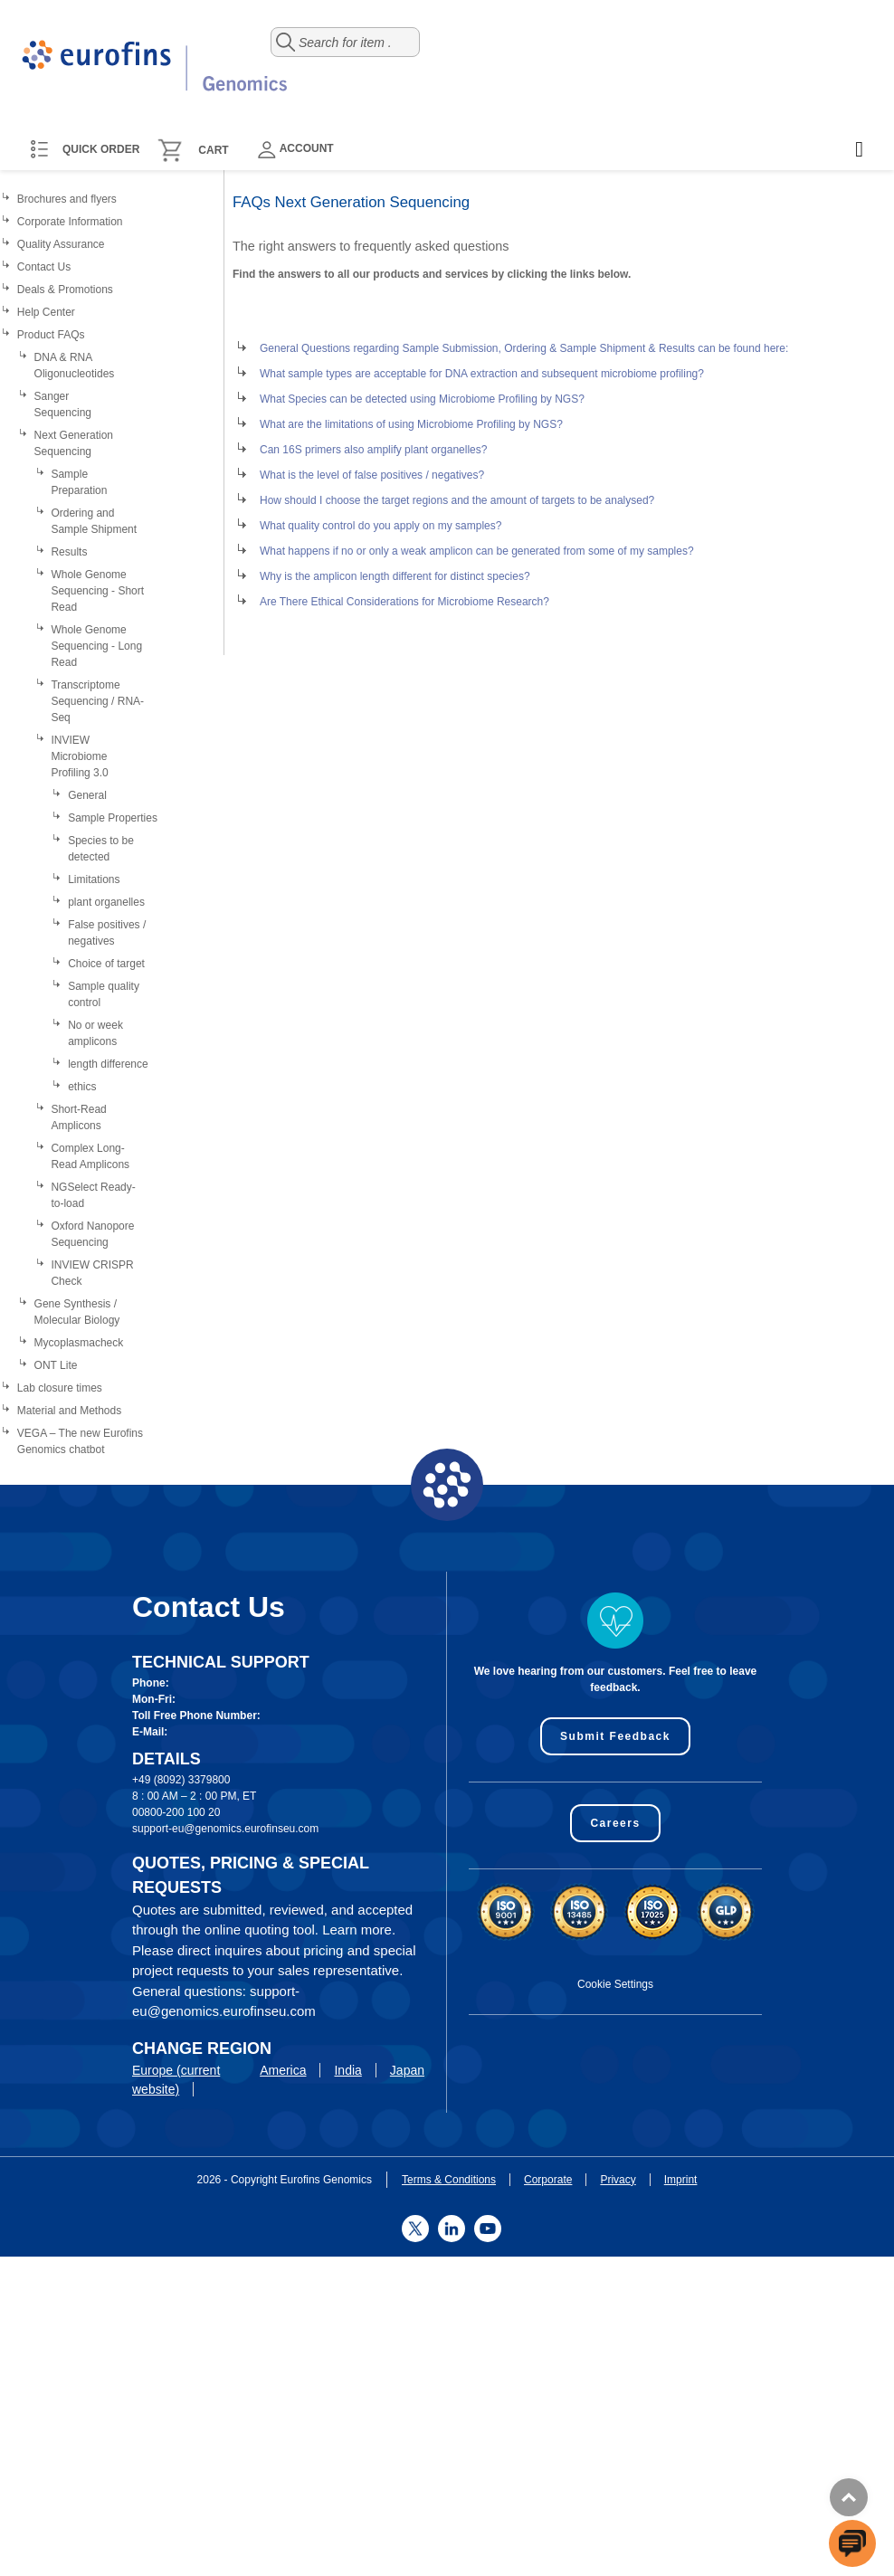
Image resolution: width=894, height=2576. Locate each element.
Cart (213, 150)
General (87, 795)
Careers (615, 1823)
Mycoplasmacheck (79, 1342)
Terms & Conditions (449, 2179)
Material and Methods (69, 1410)
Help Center (46, 312)
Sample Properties (112, 818)
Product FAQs (51, 334)
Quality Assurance (61, 244)
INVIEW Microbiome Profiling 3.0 (79, 756)
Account (296, 149)
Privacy (617, 2179)
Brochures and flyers (67, 199)
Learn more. (358, 1929)
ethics (82, 1086)
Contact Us (44, 267)
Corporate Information (70, 221)
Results (69, 552)
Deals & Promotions (65, 289)
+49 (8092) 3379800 (181, 1779)
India (347, 2070)
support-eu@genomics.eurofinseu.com (225, 1828)
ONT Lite (56, 1365)
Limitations (93, 879)
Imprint (681, 2179)
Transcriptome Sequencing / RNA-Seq (97, 701)
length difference (108, 1064)
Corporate (548, 2179)
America (283, 2070)
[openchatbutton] (852, 2543)
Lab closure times (59, 1388)
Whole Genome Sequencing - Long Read (96, 646)
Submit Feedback (615, 1736)
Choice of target (106, 963)
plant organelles (106, 902)
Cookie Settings (615, 1984)
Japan (407, 2070)
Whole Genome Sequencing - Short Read (97, 590)
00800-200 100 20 (176, 1812)
